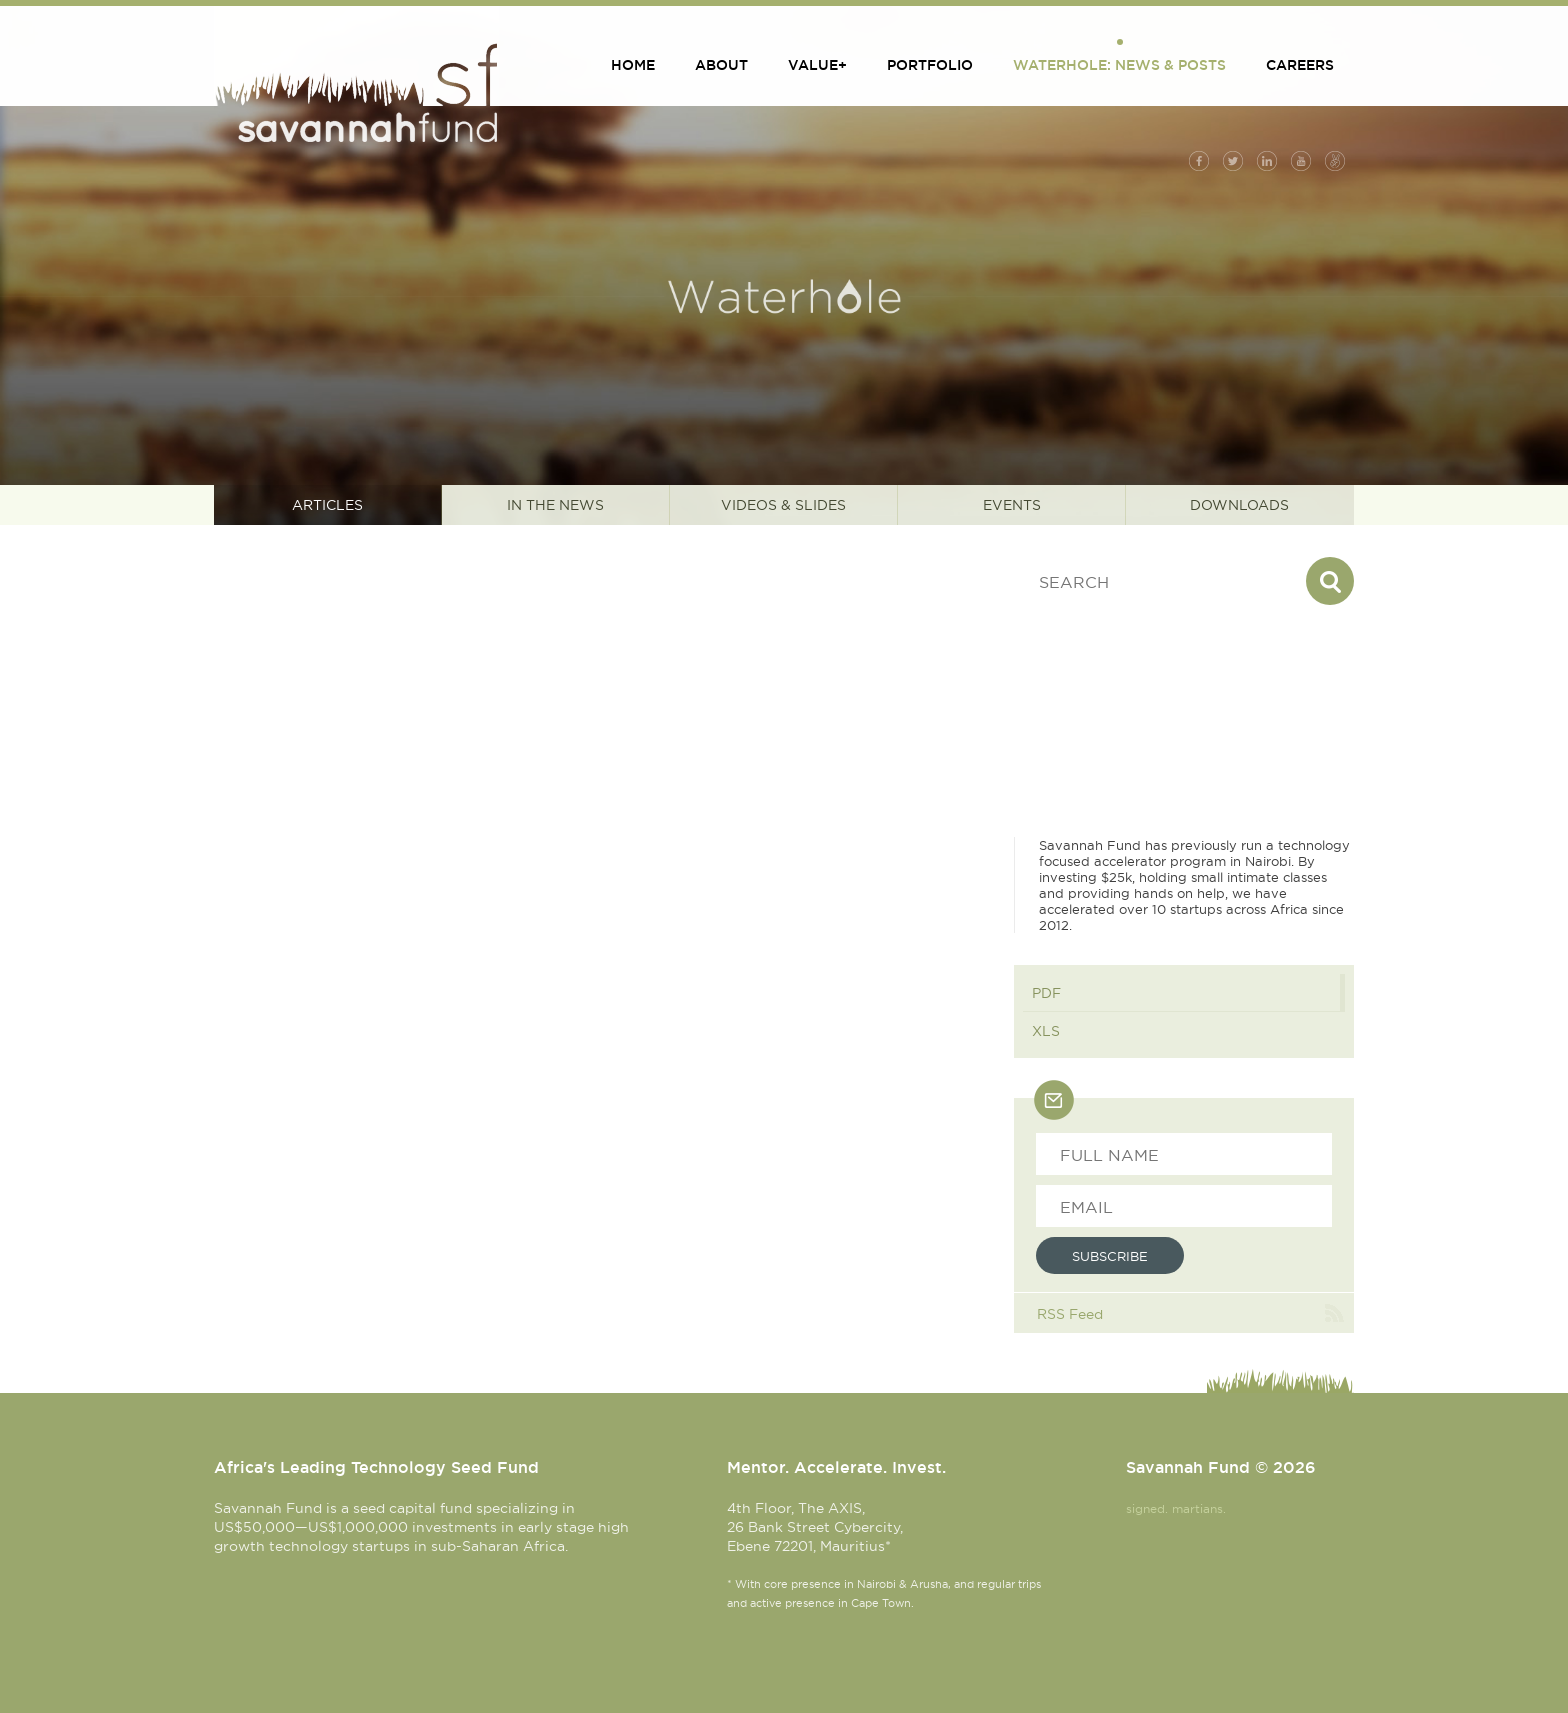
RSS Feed (1070, 1314)
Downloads (1239, 505)
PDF (1046, 993)
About (721, 65)
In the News (555, 505)
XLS (1046, 1031)
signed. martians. (1176, 1508)
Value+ (817, 65)
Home (633, 65)
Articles (327, 505)
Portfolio (930, 65)
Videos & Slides (783, 505)
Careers (1300, 65)
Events (1012, 505)
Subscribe (1110, 1256)
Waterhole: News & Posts (1119, 65)
